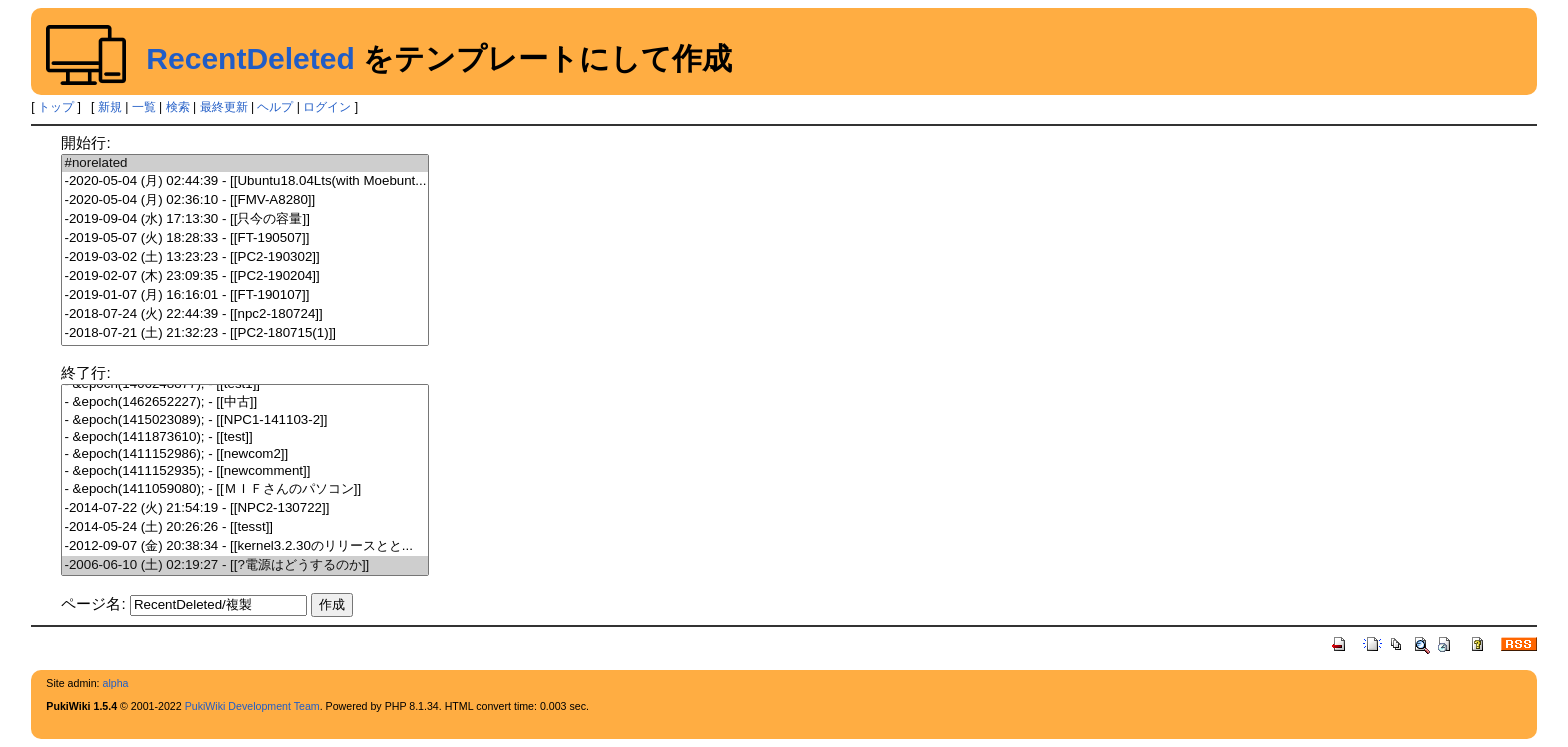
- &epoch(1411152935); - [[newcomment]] (245, 471)
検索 (178, 107)
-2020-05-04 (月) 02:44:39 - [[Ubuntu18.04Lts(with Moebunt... (245, 181)
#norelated (245, 163)
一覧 (144, 107)
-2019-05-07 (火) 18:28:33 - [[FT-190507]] (245, 238)
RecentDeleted (250, 58)
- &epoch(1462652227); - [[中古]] (245, 402)
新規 (110, 107)
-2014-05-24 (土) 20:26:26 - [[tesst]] (245, 527)
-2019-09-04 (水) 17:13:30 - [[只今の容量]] (245, 219)
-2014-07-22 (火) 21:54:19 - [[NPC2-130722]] (245, 508)
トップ (56, 107)
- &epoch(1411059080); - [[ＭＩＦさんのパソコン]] (245, 489)
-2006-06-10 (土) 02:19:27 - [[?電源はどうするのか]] (245, 565)
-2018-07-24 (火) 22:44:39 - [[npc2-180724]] (245, 314)
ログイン (327, 107)
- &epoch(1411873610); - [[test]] (245, 437)
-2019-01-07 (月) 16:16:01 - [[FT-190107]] (245, 295)
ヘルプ (275, 107)
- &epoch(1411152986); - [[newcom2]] (245, 454)
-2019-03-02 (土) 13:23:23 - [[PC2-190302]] (245, 257)
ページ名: (93, 603)
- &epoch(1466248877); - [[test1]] (245, 384)
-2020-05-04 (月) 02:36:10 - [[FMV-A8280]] (245, 200)
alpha (115, 683)
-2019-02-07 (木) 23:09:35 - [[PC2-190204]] (245, 276)
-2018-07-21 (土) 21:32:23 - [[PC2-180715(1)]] (245, 333)
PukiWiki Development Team (252, 706)
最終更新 (224, 107)
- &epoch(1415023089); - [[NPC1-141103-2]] (245, 420)
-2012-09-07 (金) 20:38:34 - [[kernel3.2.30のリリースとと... (245, 546)
